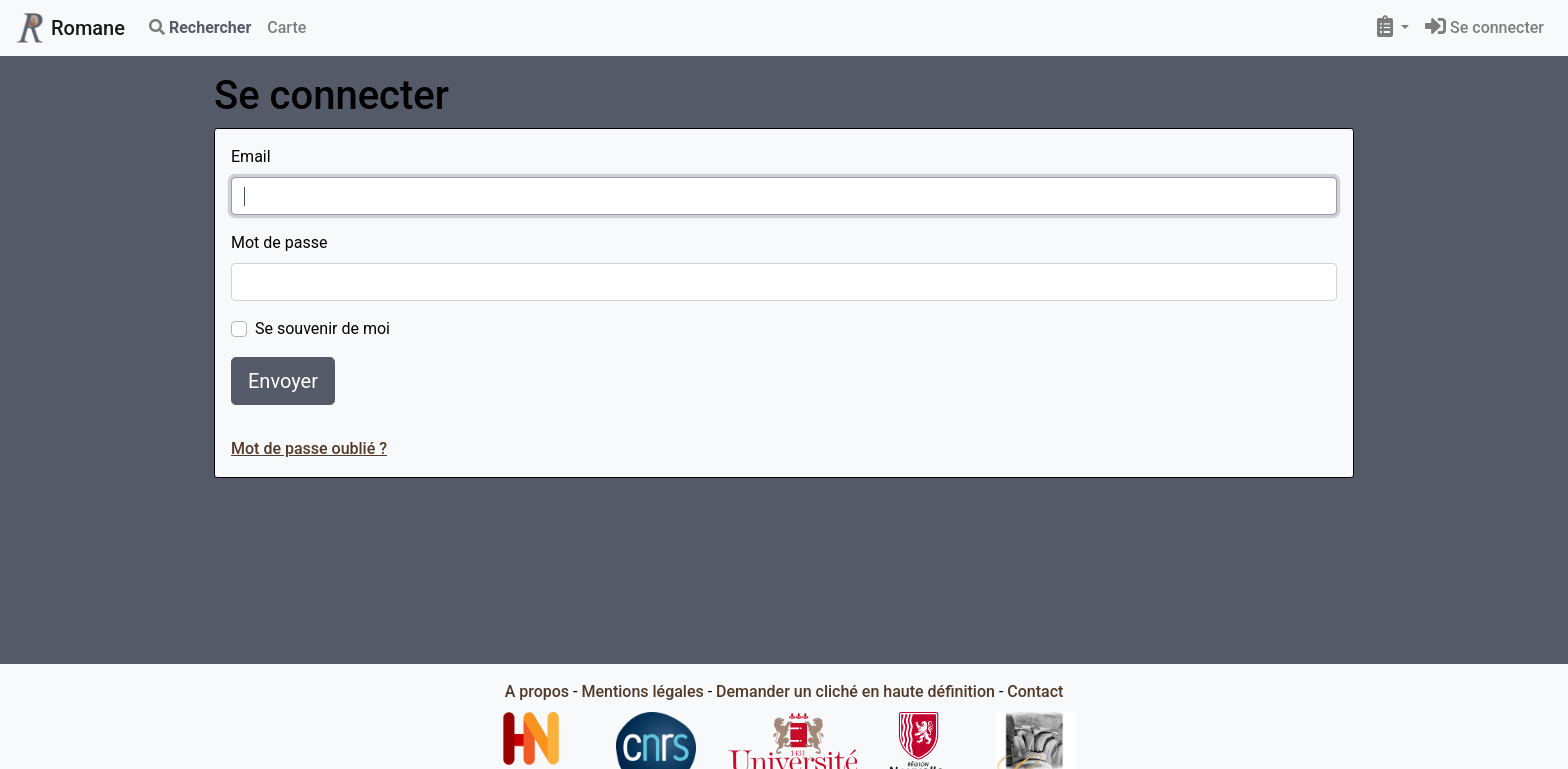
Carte (286, 27)
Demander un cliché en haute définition (855, 691)
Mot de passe (279, 242)
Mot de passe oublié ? (309, 448)
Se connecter (1484, 27)
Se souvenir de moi (322, 328)
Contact (1035, 691)
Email (251, 156)
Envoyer (283, 381)
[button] (1393, 28)
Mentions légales (642, 691)
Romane (70, 28)
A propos (537, 691)
